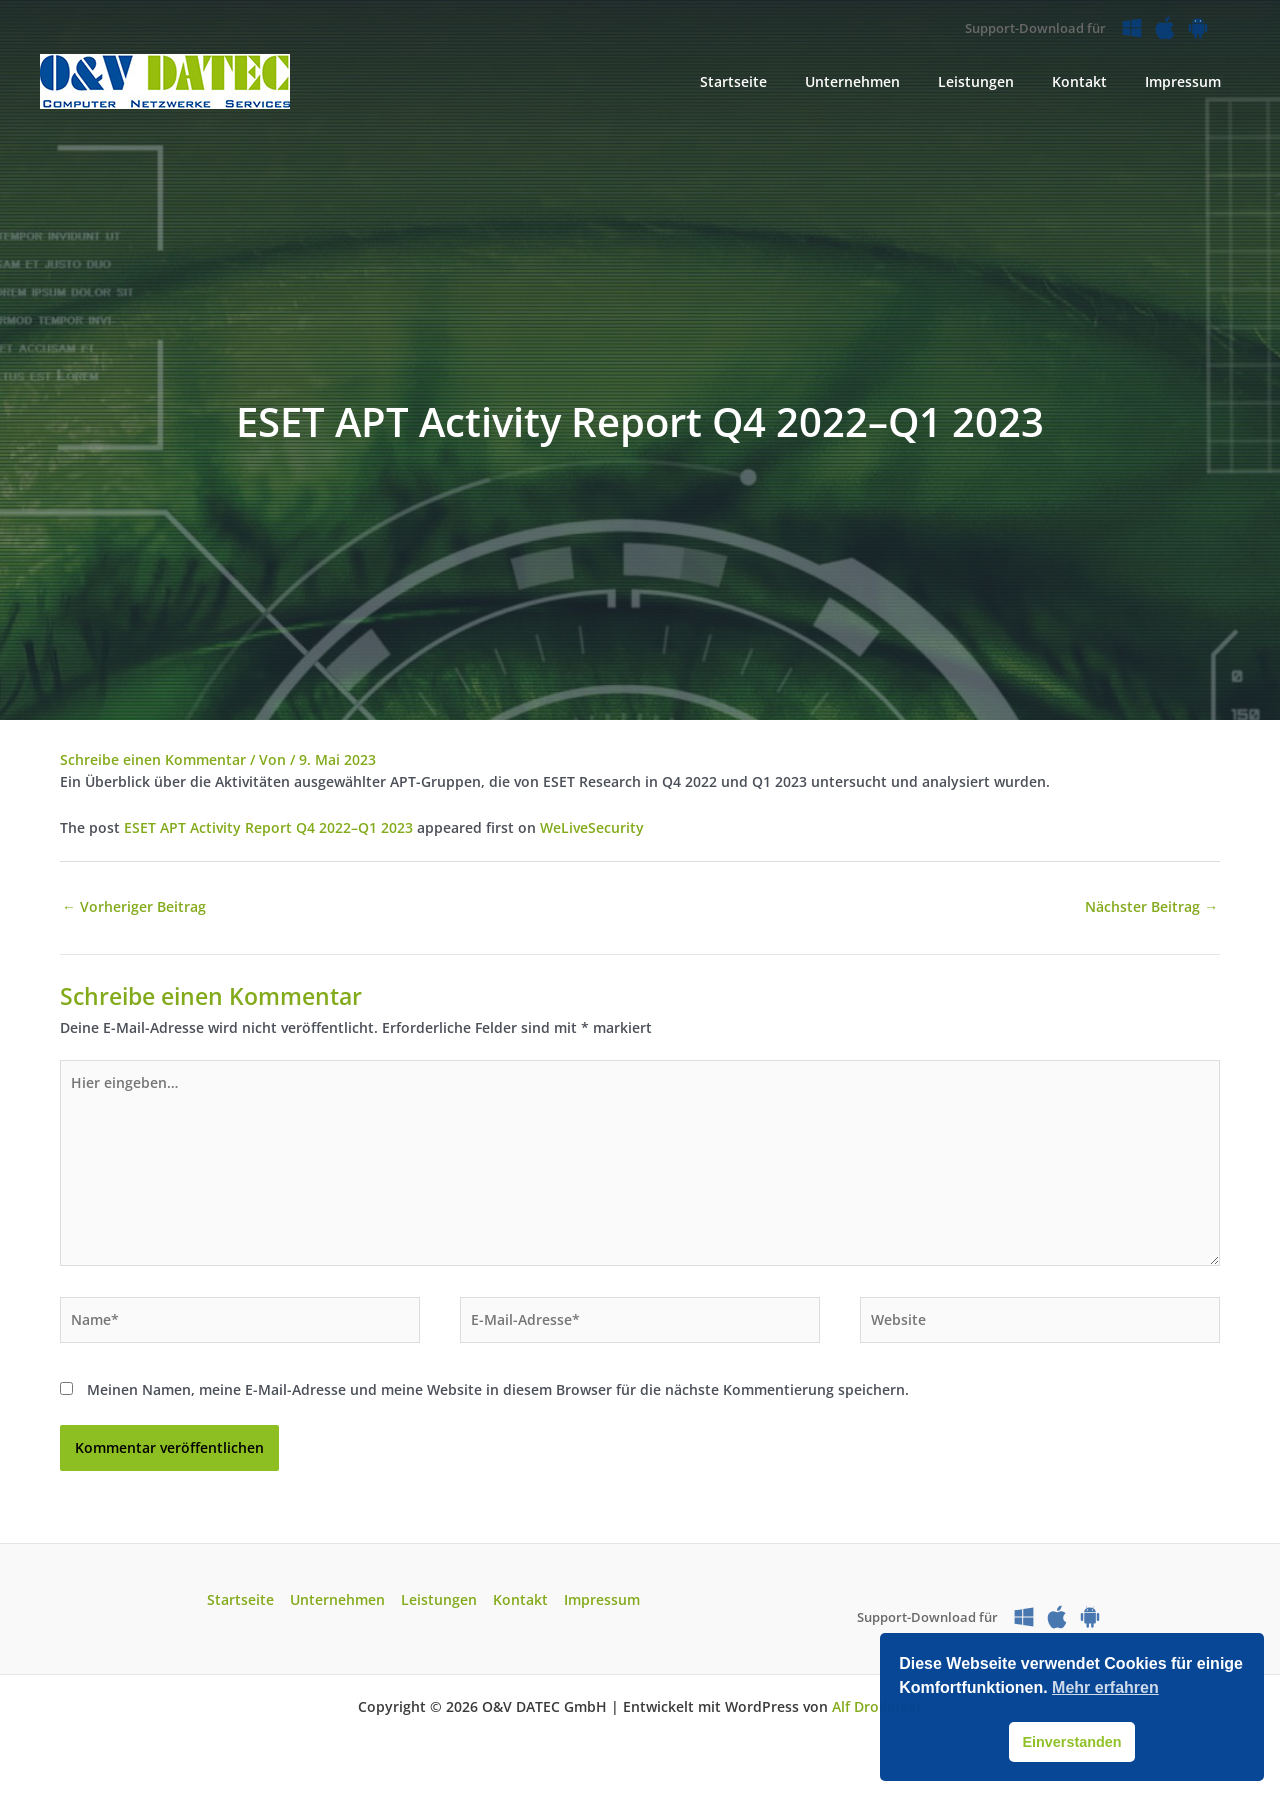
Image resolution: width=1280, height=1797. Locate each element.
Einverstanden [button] (1071, 1742)
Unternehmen (339, 1602)
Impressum (598, 1602)
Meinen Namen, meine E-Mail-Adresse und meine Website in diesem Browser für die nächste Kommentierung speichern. (498, 1390)
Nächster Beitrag (1151, 905)
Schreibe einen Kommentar (153, 759)
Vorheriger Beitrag (134, 905)
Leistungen (439, 1602)
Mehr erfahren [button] (1105, 1687)
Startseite (244, 1602)
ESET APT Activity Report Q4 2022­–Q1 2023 (268, 827)
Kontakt (518, 1602)
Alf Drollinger (877, 1708)
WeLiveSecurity (592, 827)
